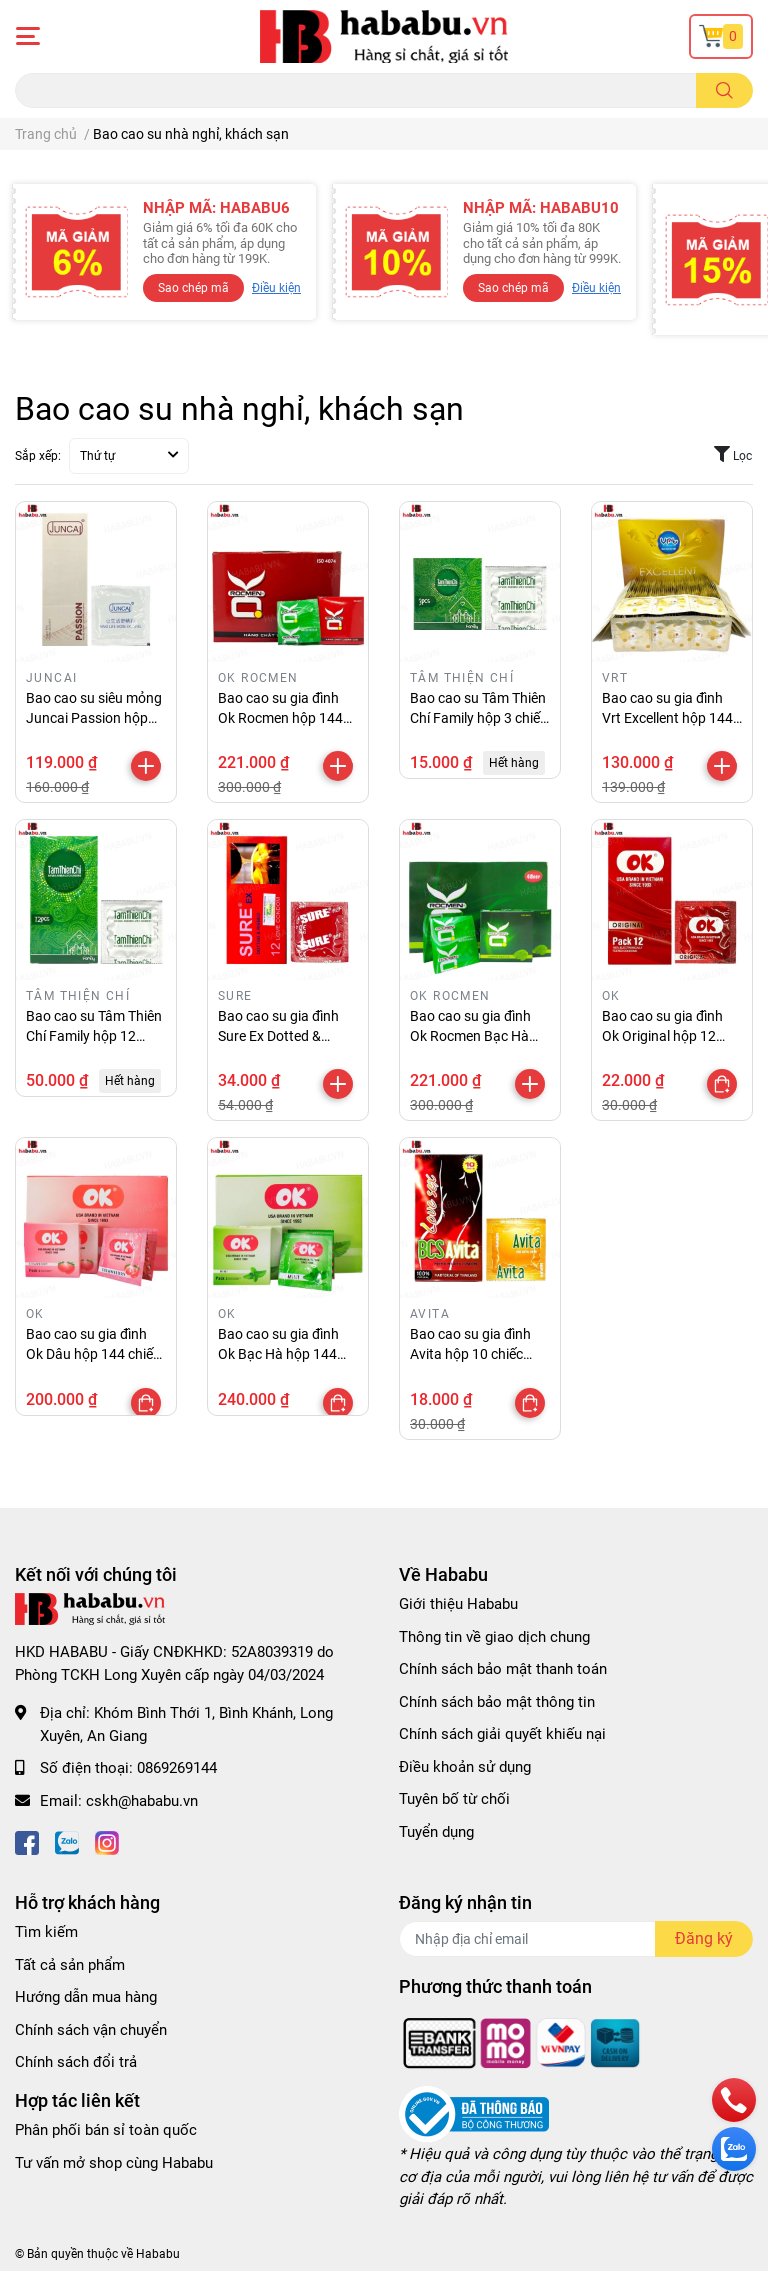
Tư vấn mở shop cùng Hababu (114, 2163)
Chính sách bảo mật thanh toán (503, 1669)
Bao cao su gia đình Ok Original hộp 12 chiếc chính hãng (662, 1035)
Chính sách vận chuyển (91, 2030)
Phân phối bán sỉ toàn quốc (106, 2130)
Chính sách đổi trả (76, 2062)
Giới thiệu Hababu (458, 1604)
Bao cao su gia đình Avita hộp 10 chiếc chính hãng (470, 1353)
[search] (724, 90)
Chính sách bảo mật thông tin (497, 1702)
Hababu (158, 2254)
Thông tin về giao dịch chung (494, 1637)
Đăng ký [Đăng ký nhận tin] (704, 1938)
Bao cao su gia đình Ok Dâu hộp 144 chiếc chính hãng (93, 1353)
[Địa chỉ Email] (576, 1939)
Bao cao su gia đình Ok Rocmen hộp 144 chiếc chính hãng (280, 717)
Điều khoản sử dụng (465, 1767)
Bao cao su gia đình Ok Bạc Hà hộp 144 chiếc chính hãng (278, 1353)
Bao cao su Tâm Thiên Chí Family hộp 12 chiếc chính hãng (94, 1035)
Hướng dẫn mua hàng (86, 1997)
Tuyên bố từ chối (454, 1799)
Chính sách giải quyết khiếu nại (502, 1734)
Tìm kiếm (46, 1932)
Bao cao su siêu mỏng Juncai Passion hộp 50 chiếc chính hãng (94, 717)
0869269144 (177, 1768)
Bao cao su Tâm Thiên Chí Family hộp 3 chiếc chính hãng (478, 717)
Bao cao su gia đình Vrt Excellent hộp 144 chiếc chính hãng (667, 717)
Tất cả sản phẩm (70, 1965)
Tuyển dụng (436, 1832)
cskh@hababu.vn (142, 1801)
